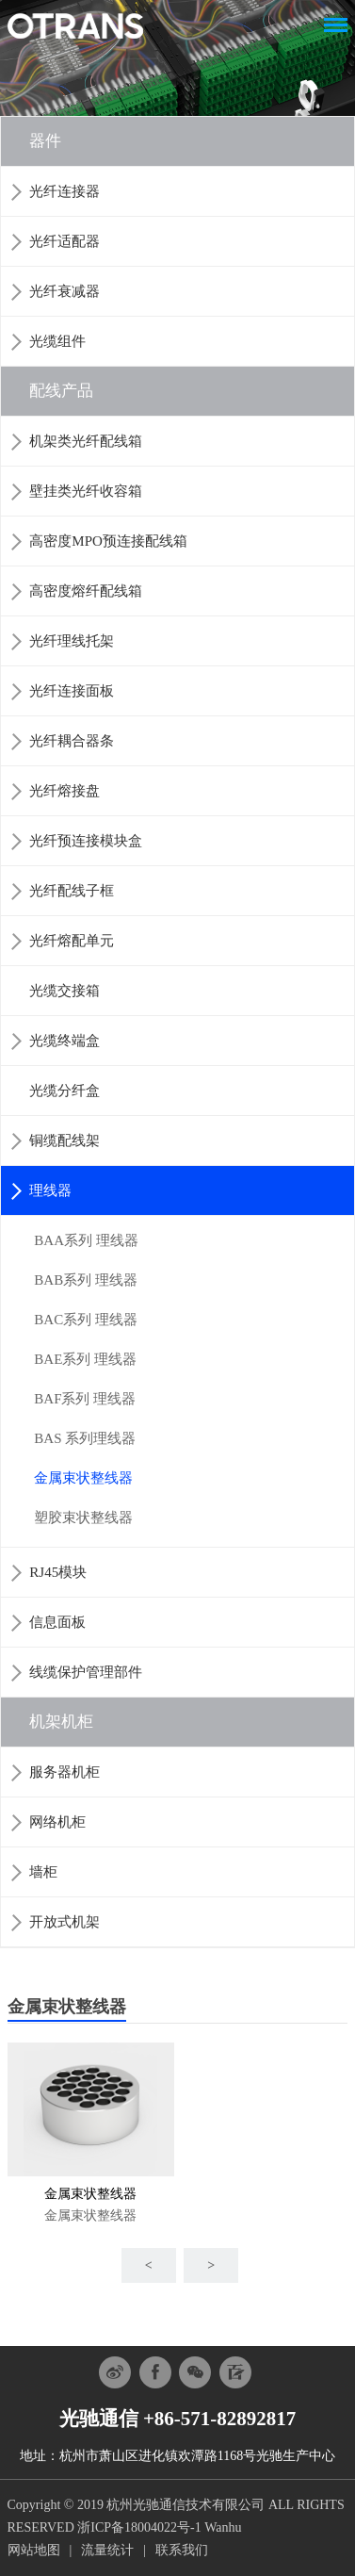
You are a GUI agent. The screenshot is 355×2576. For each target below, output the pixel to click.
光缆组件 (57, 341)
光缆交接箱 (64, 990)
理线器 (50, 1190)
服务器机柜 (64, 1772)
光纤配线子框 (71, 890)
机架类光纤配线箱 (85, 441)
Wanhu (222, 2527)
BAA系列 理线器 (85, 1240)
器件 (45, 141)
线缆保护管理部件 (85, 1672)
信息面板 (57, 1622)
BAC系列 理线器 (85, 1319)
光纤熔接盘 (64, 790)
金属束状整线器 (83, 1477)
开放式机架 (64, 1921)
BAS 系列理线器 (85, 1438)
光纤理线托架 (71, 640)
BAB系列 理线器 (85, 1280)
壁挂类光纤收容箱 (85, 491)
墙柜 (43, 1871)
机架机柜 (61, 1722)
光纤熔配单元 (71, 940)
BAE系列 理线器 (85, 1359)
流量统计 (107, 2550)
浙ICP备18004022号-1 (139, 2527)
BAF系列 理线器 (85, 1398)
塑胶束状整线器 (83, 1517)
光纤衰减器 (64, 291)
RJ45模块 (58, 1572)
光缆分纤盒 (64, 1090)
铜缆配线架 (64, 1140)
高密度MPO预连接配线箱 (108, 541)
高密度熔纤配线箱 (85, 591)
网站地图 (34, 2550)
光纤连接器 (64, 191)
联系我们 (181, 2550)
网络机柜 (57, 1821)
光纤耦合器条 (71, 740)
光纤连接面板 (71, 690)
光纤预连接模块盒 (85, 840)
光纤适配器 (64, 241)
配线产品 (61, 391)
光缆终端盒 (64, 1040)
